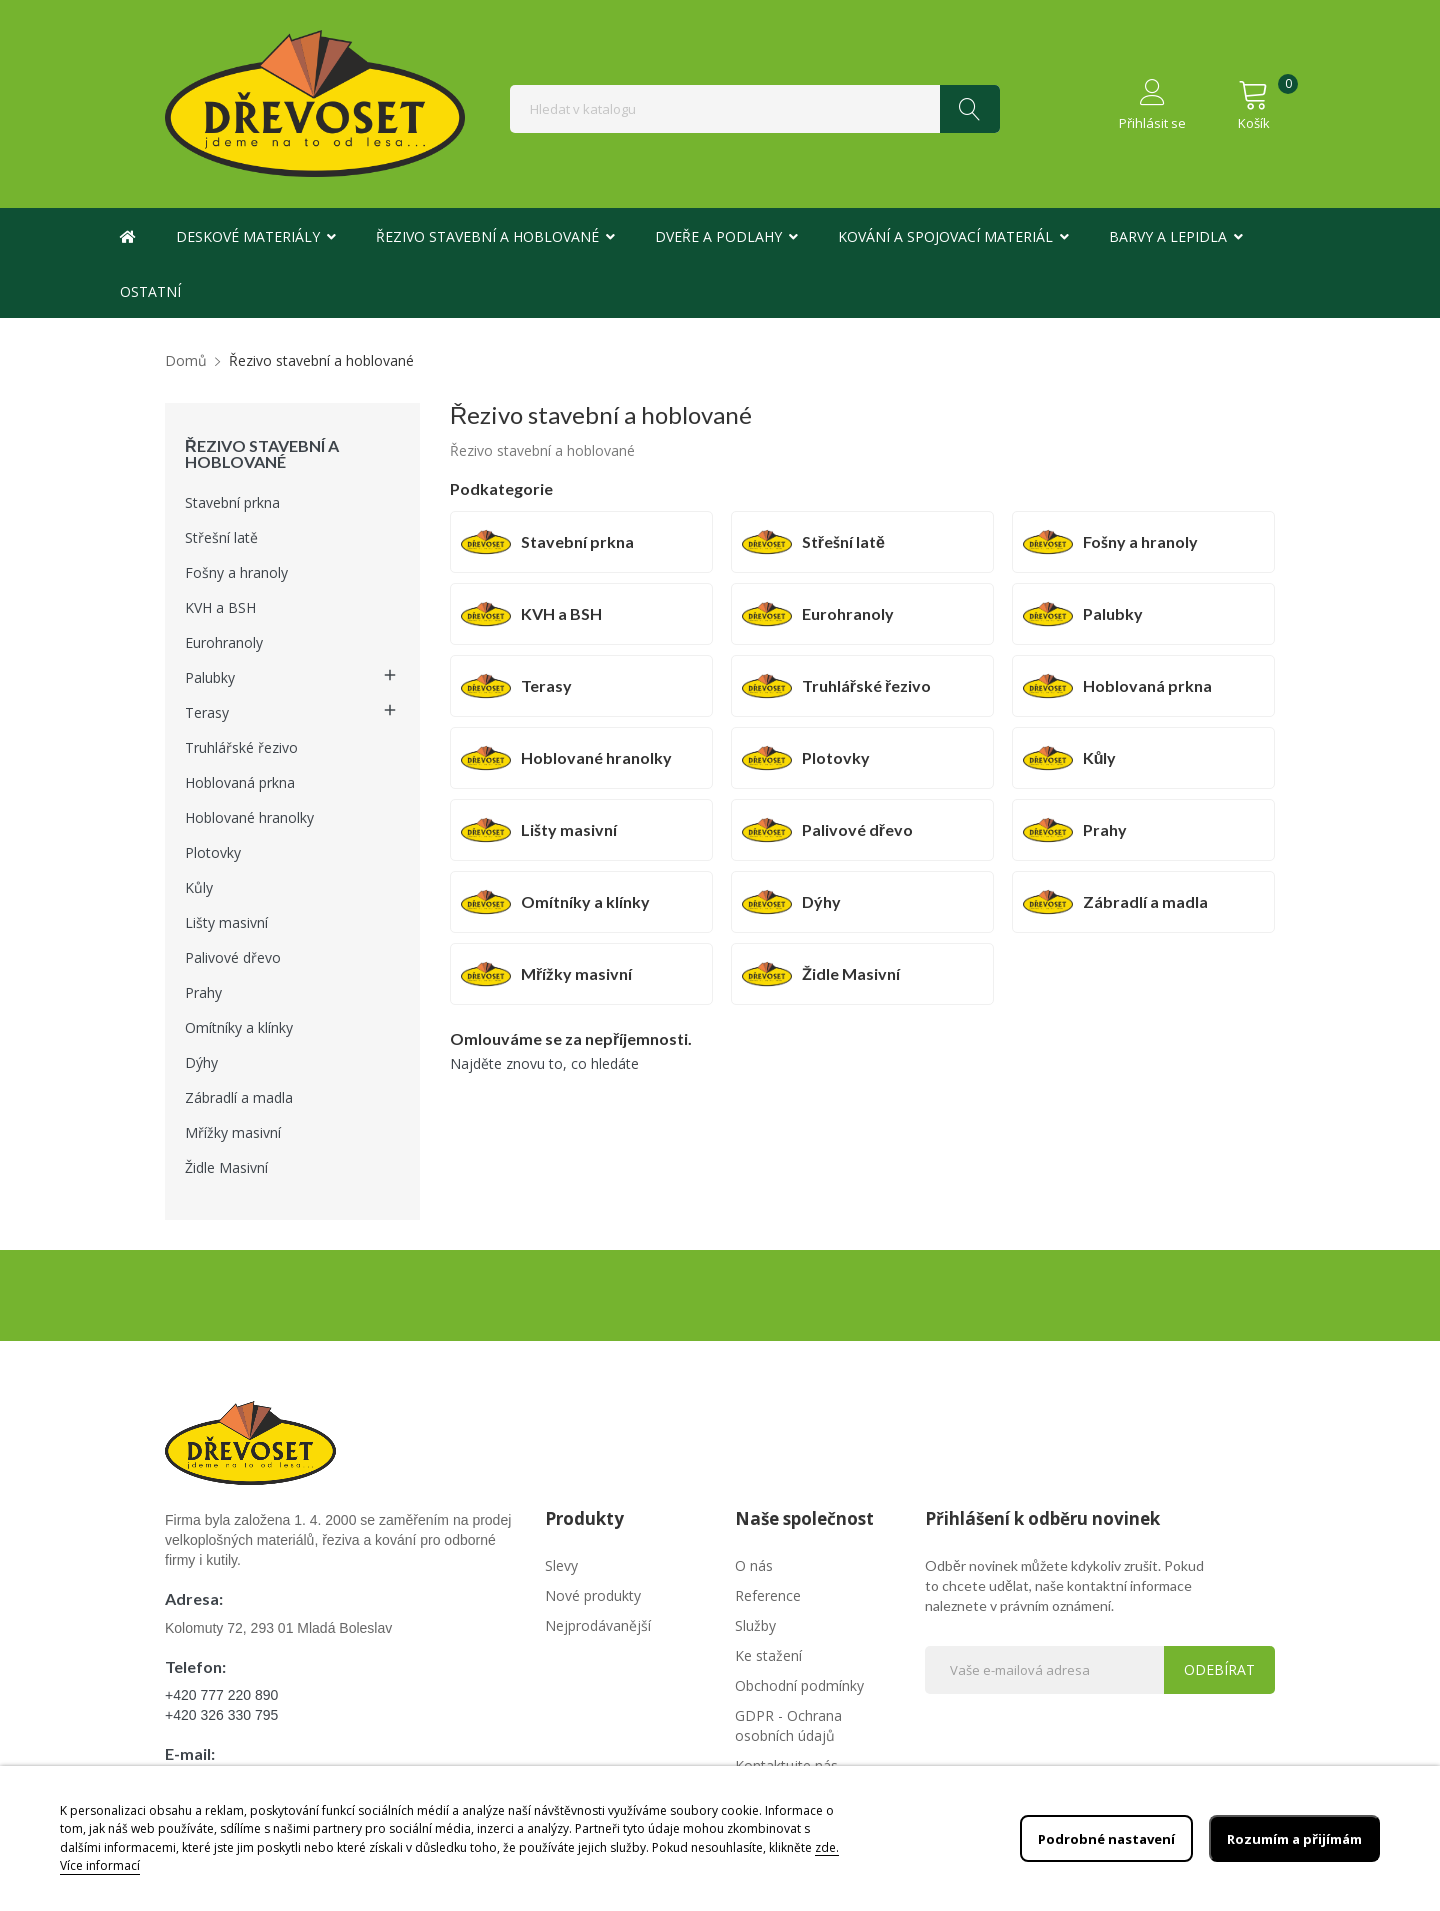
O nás (754, 1565)
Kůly (199, 887)
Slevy (561, 1565)
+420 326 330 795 (221, 1715)
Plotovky (213, 852)
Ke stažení (768, 1655)
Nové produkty (593, 1595)
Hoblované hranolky (249, 817)
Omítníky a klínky (239, 1027)
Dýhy (201, 1062)
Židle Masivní (226, 1167)
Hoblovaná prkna (240, 782)
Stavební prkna (232, 502)
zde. (827, 1847)
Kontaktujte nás (786, 1765)
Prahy (203, 992)
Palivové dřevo (233, 957)
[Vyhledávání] (755, 109)
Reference (768, 1595)
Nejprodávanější (598, 1625)
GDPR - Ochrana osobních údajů (788, 1725)
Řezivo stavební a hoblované (262, 454)
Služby (755, 1625)
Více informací (100, 1865)
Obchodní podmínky (799, 1685)
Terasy (207, 712)
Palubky (210, 677)
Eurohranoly (224, 642)
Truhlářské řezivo (241, 747)
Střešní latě (221, 537)
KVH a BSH (220, 607)
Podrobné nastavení (1089, 1838)
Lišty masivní (226, 922)
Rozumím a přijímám (1288, 1838)
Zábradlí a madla (239, 1097)
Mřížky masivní (233, 1132)
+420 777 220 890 (221, 1695)
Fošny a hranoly (236, 572)
